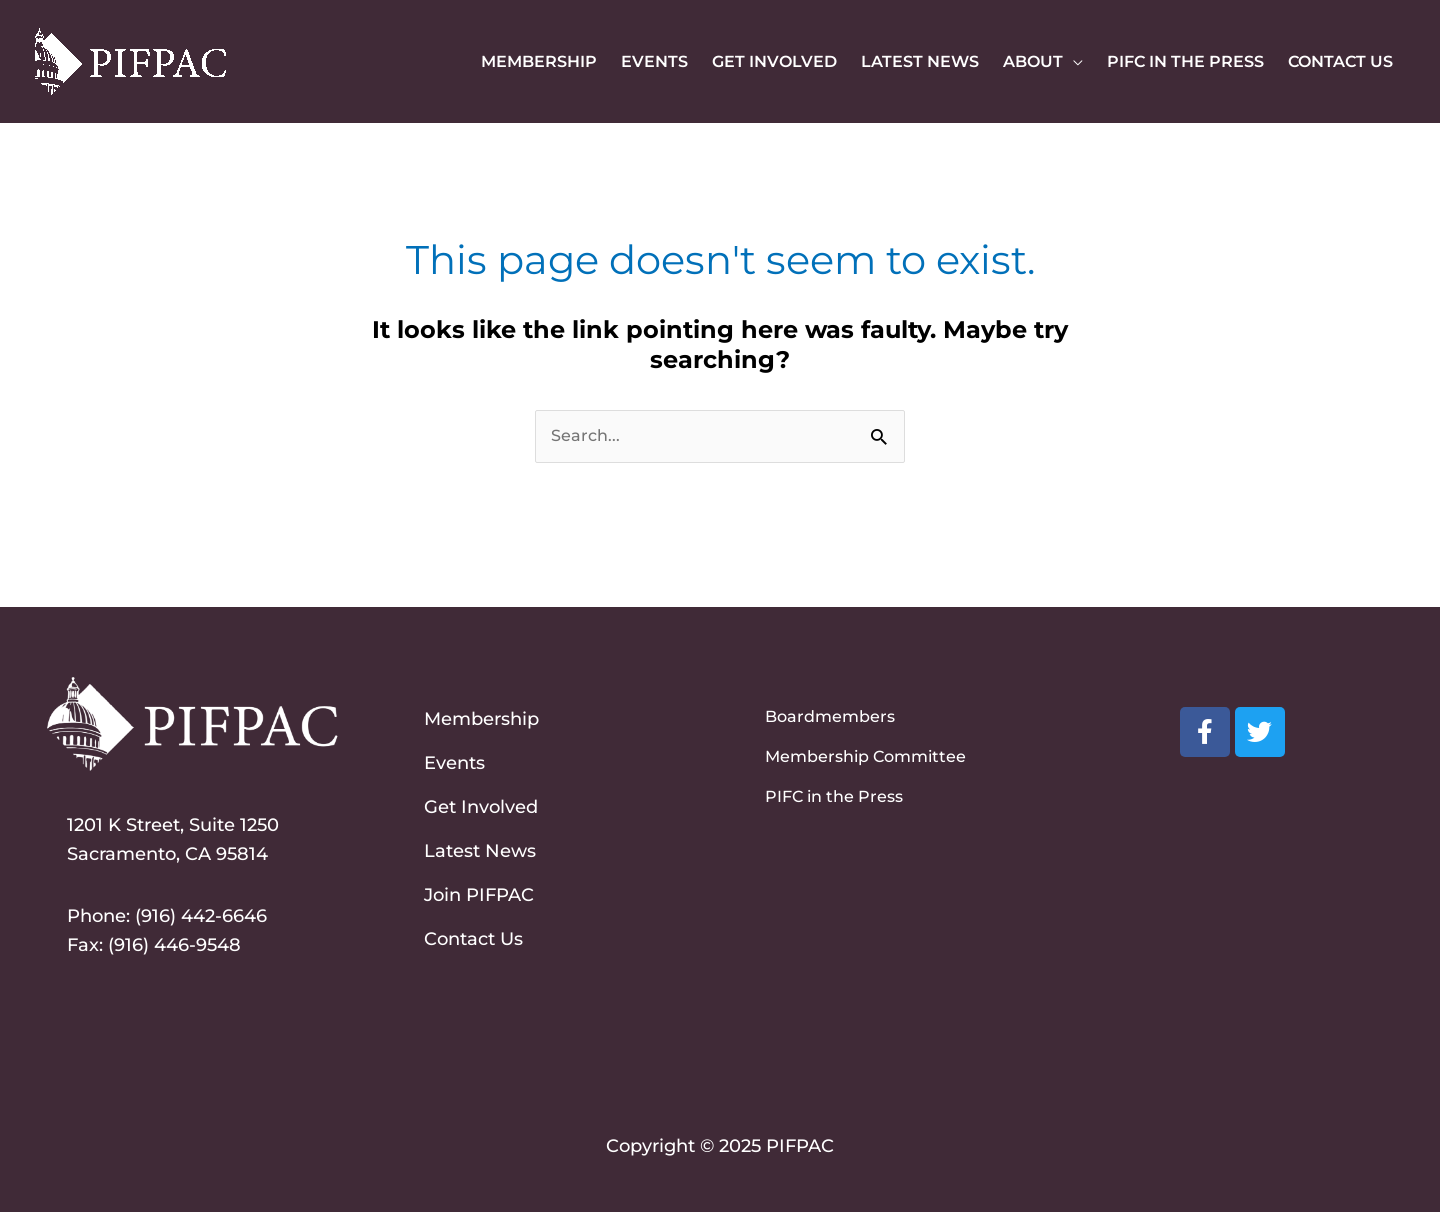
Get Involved (481, 807)
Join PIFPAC (479, 895)
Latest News (480, 851)
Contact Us (473, 939)
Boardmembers (830, 716)
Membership (481, 719)
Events (454, 763)
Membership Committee (865, 756)
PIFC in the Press (834, 796)
